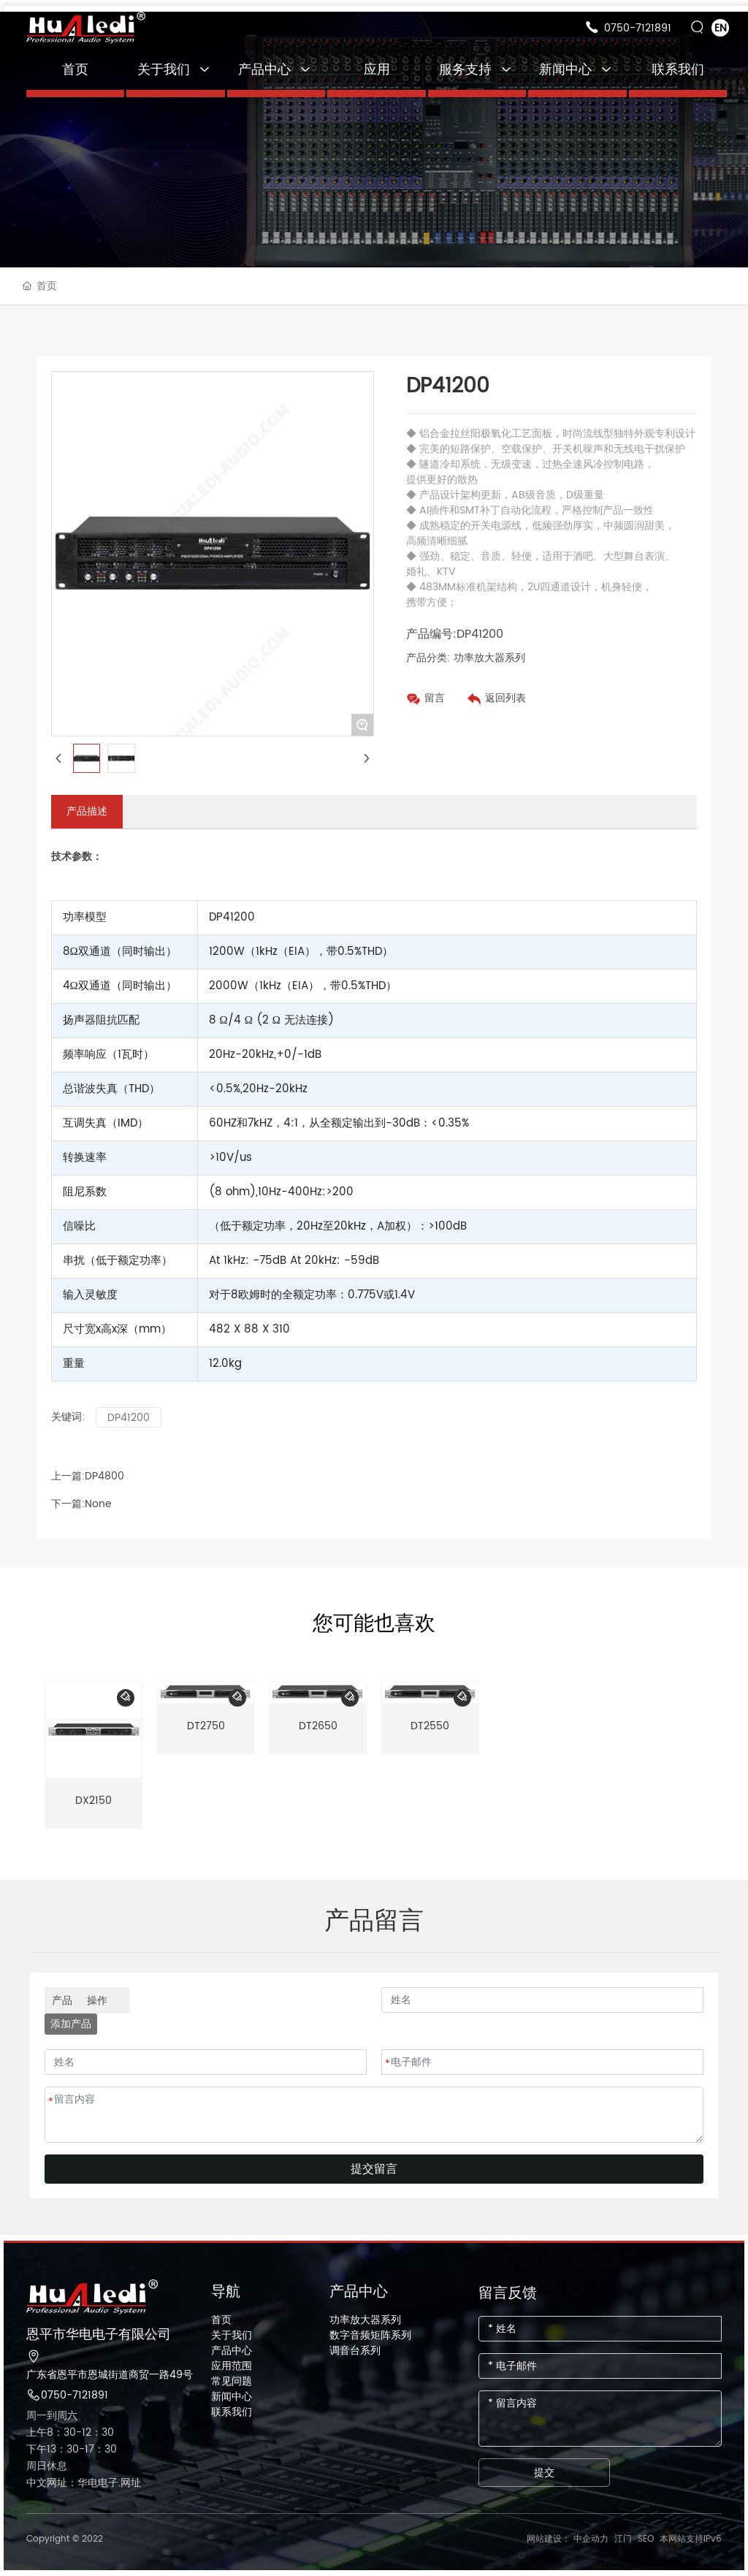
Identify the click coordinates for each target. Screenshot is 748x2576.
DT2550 (430, 1726)
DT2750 (206, 1726)
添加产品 (70, 2024)
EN (720, 28)
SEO (646, 2539)
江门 (623, 2539)
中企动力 (590, 2539)
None (98, 1503)
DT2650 (318, 1726)
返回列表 (505, 698)
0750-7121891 (637, 28)
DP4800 (104, 1476)
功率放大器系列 (489, 657)
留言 (434, 698)
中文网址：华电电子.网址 (83, 2482)
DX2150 (93, 1800)
